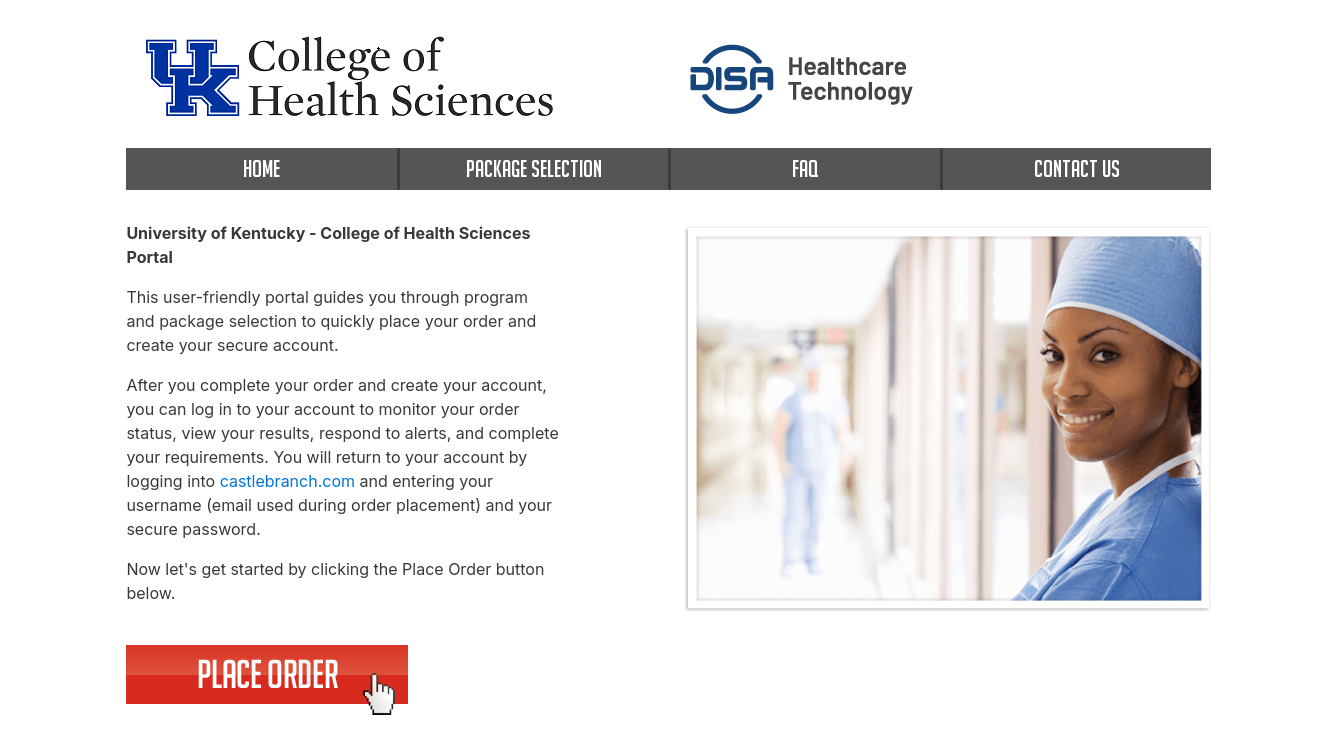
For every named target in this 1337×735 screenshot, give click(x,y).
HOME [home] (261, 168)
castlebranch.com (287, 481)
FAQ (805, 168)
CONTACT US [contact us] (1077, 168)
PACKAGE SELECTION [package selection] (534, 168)
